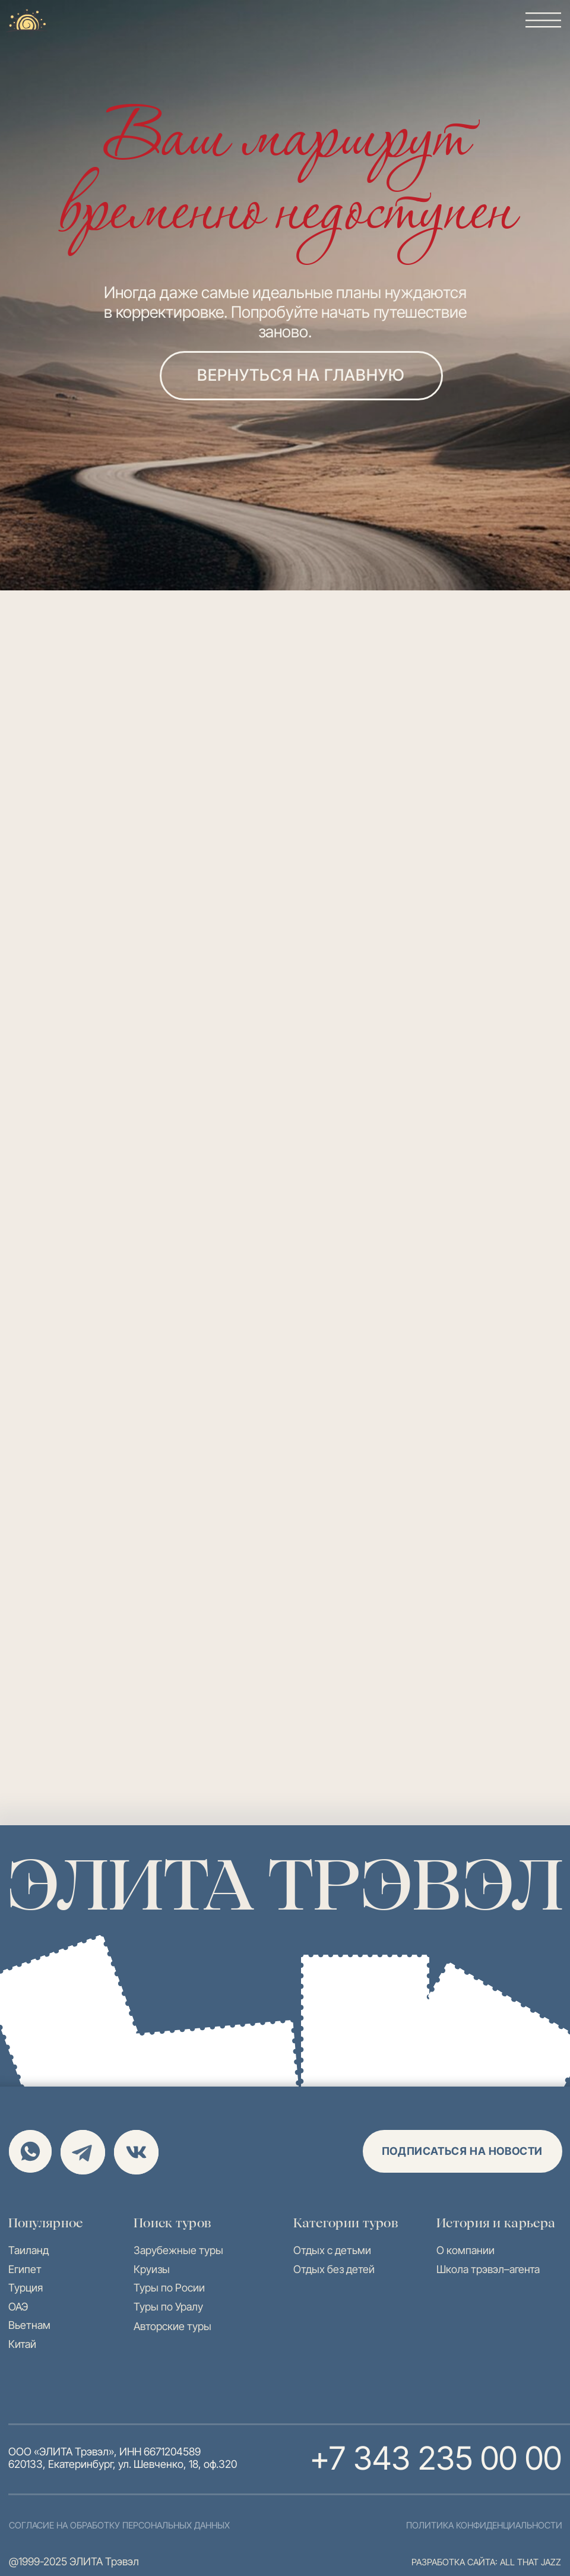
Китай (22, 2344)
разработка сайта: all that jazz (486, 2562)
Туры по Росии (169, 2287)
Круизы (152, 2269)
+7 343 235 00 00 (436, 2458)
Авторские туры (172, 2326)
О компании (465, 2250)
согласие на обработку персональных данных (119, 2525)
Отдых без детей (334, 2269)
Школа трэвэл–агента (488, 2269)
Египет (25, 2269)
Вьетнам (29, 2325)
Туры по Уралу (168, 2306)
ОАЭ (18, 2306)
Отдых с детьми (332, 2250)
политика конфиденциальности (484, 2525)
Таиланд (28, 2250)
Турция (25, 2287)
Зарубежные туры (178, 2250)
